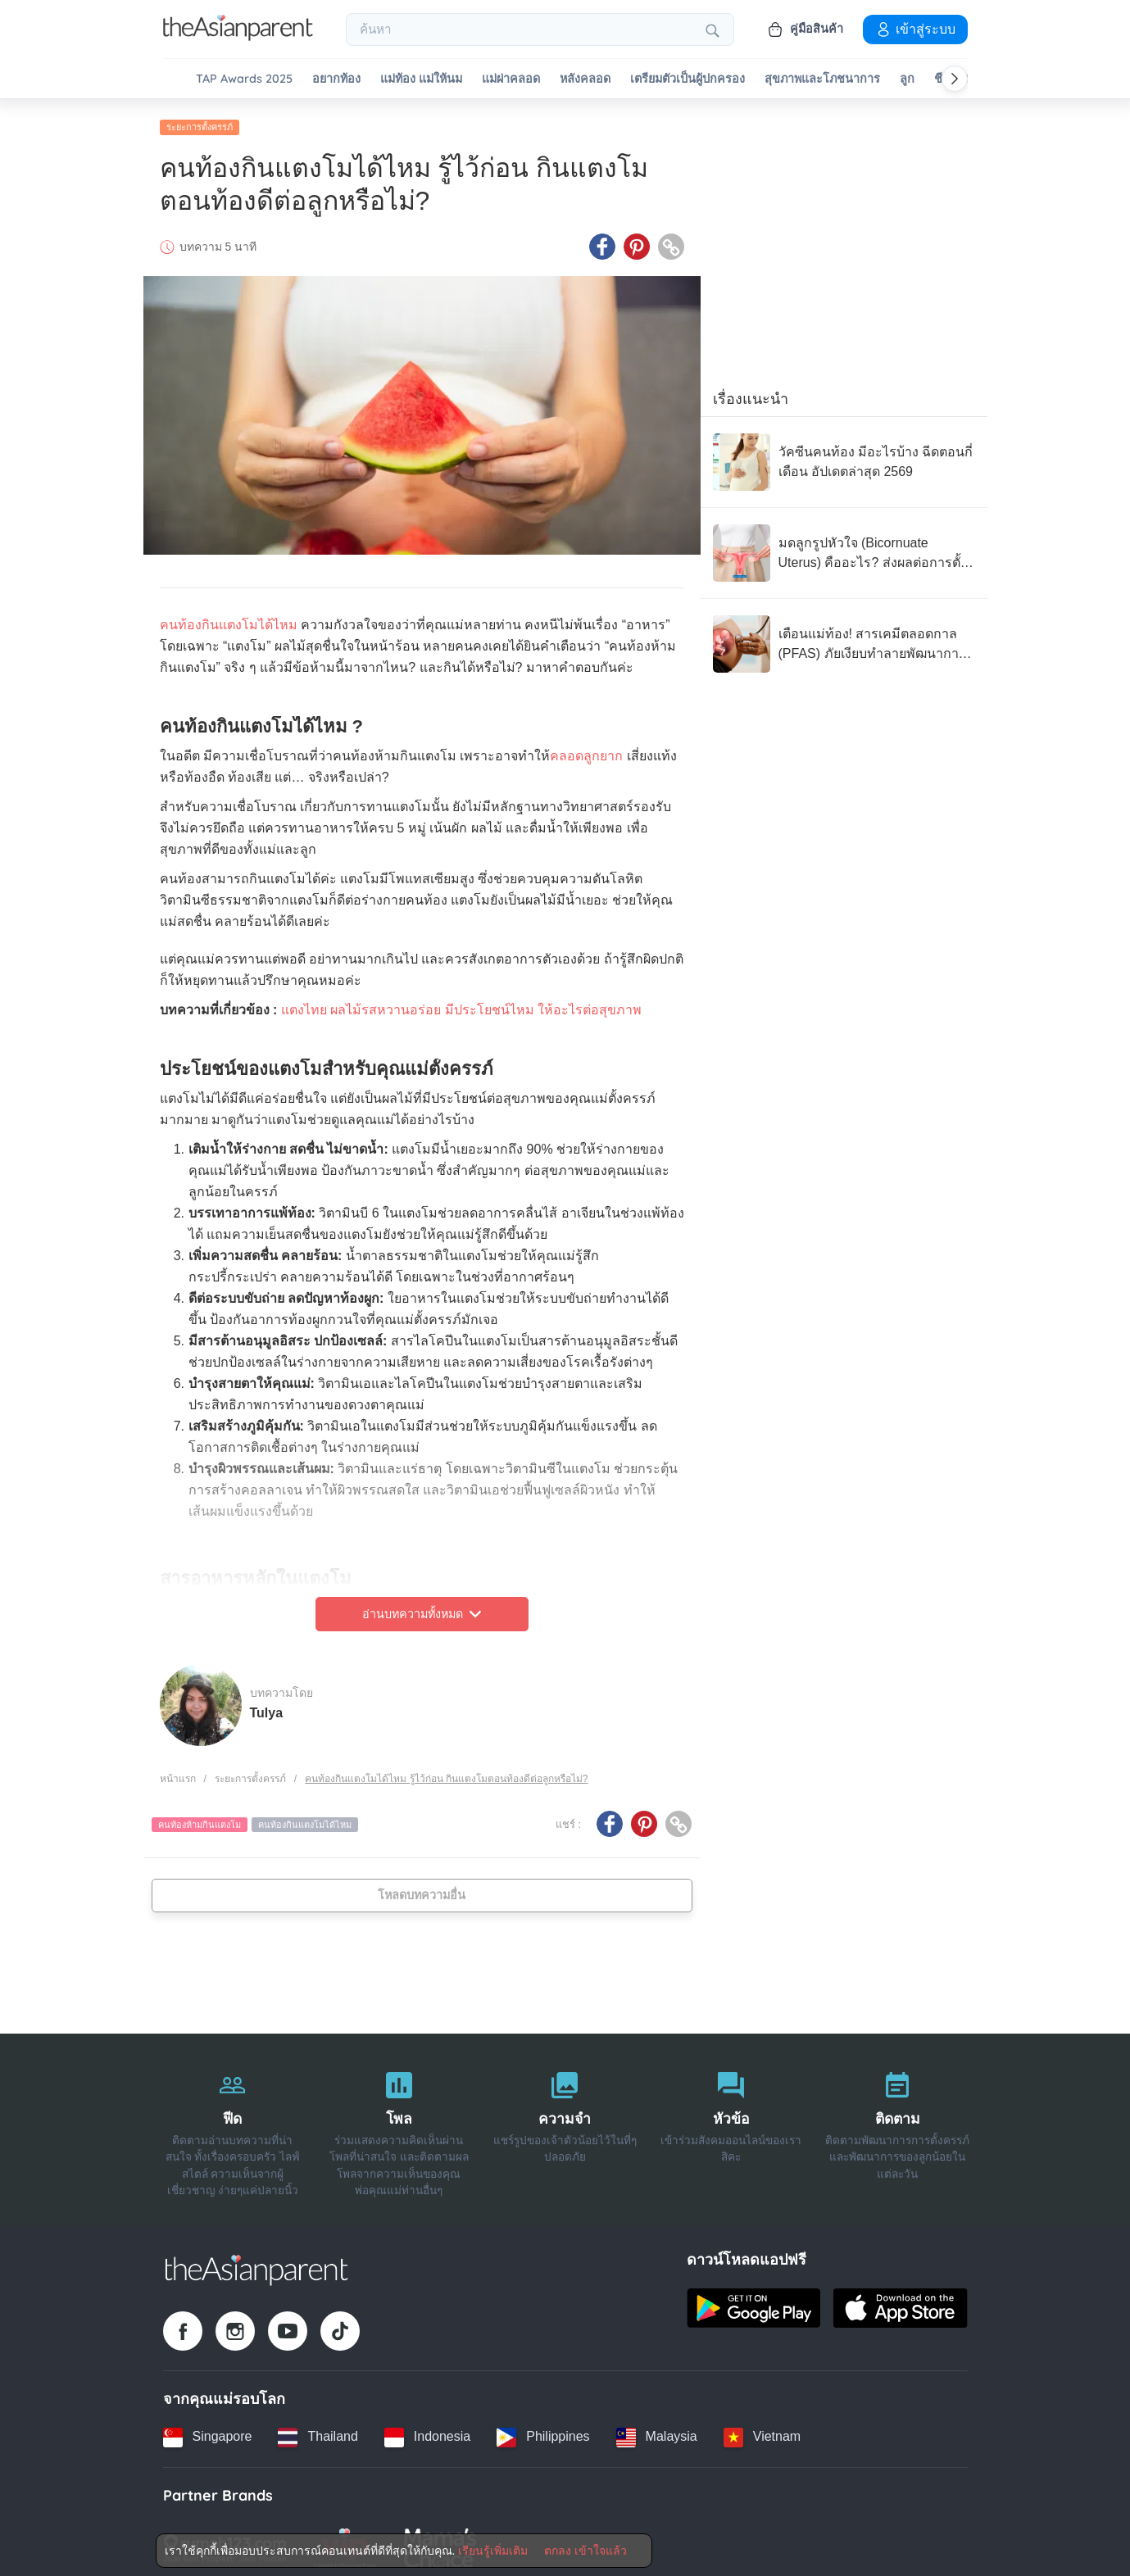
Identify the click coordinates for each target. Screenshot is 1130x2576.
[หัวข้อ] (731, 2123)
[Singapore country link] (207, 2430)
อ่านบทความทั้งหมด (421, 1607)
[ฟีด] (233, 2123)
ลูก (907, 79)
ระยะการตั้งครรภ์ (199, 120)
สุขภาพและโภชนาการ (822, 79)
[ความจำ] (565, 2123)
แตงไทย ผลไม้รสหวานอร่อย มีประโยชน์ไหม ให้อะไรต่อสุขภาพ (461, 1003)
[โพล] (398, 2123)
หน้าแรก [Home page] (178, 1772)
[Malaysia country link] (656, 2430)
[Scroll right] (955, 79)
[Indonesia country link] (427, 2430)
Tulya (267, 1705)
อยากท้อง (336, 79)
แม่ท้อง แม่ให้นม (421, 79)
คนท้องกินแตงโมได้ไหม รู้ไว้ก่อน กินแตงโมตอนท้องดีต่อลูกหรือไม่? (446, 1772)
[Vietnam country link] (762, 2430)
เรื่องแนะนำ (750, 392)
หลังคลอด (585, 79)
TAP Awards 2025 (244, 79)
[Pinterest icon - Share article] (637, 240)
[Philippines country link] (543, 2430)
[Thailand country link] (317, 2430)
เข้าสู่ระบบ (915, 28)
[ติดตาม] (897, 2123)
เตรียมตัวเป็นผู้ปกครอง (687, 79)
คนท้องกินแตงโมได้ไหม (228, 618)
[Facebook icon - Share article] (602, 240)
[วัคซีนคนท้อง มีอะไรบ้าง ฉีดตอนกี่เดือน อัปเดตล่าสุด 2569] (844, 455)
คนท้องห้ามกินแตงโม (199, 1818)
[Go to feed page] (238, 36)
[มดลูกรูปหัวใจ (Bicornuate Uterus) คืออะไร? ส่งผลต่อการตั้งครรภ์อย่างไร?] (844, 546)
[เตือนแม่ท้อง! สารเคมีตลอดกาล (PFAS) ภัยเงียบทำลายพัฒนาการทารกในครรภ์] (844, 637)
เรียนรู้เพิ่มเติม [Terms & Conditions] (493, 2550)
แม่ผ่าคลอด (511, 79)
